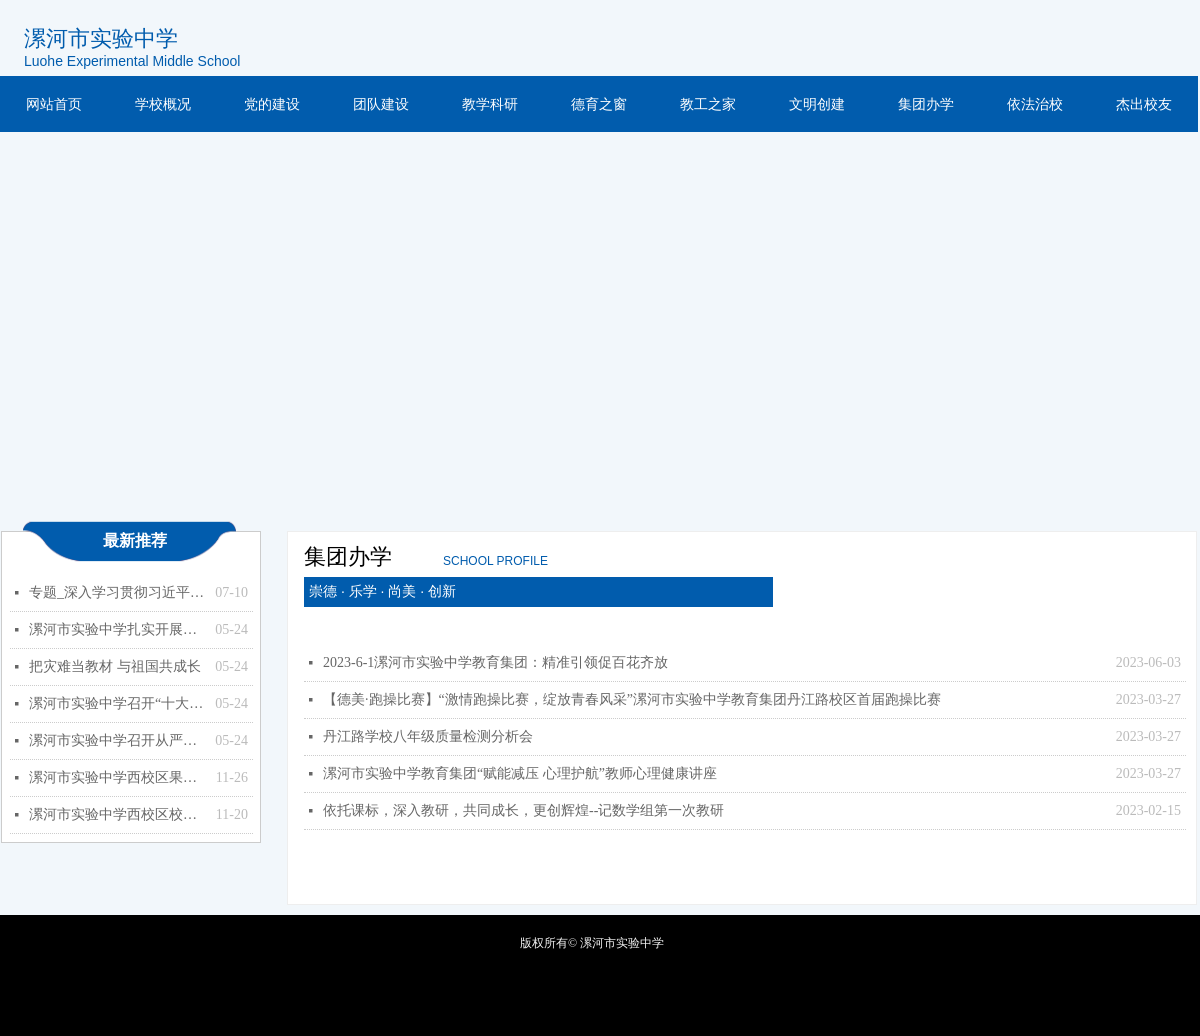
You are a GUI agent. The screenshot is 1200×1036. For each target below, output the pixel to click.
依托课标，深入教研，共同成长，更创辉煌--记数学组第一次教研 (523, 810)
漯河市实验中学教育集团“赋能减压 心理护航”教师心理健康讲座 (520, 773)
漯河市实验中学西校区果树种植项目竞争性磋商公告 (117, 777)
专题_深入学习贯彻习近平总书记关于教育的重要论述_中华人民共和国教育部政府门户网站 (117, 592)
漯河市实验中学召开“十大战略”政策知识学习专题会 (117, 703)
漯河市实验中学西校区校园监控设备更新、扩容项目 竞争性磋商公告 (117, 814)
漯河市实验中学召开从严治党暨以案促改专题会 (117, 740)
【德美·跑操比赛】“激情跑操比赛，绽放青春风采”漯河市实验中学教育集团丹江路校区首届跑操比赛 (632, 699)
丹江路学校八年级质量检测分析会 (428, 736)
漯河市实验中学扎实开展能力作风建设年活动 (117, 629)
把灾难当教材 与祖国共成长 (115, 666)
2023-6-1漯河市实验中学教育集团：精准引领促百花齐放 (495, 662)
